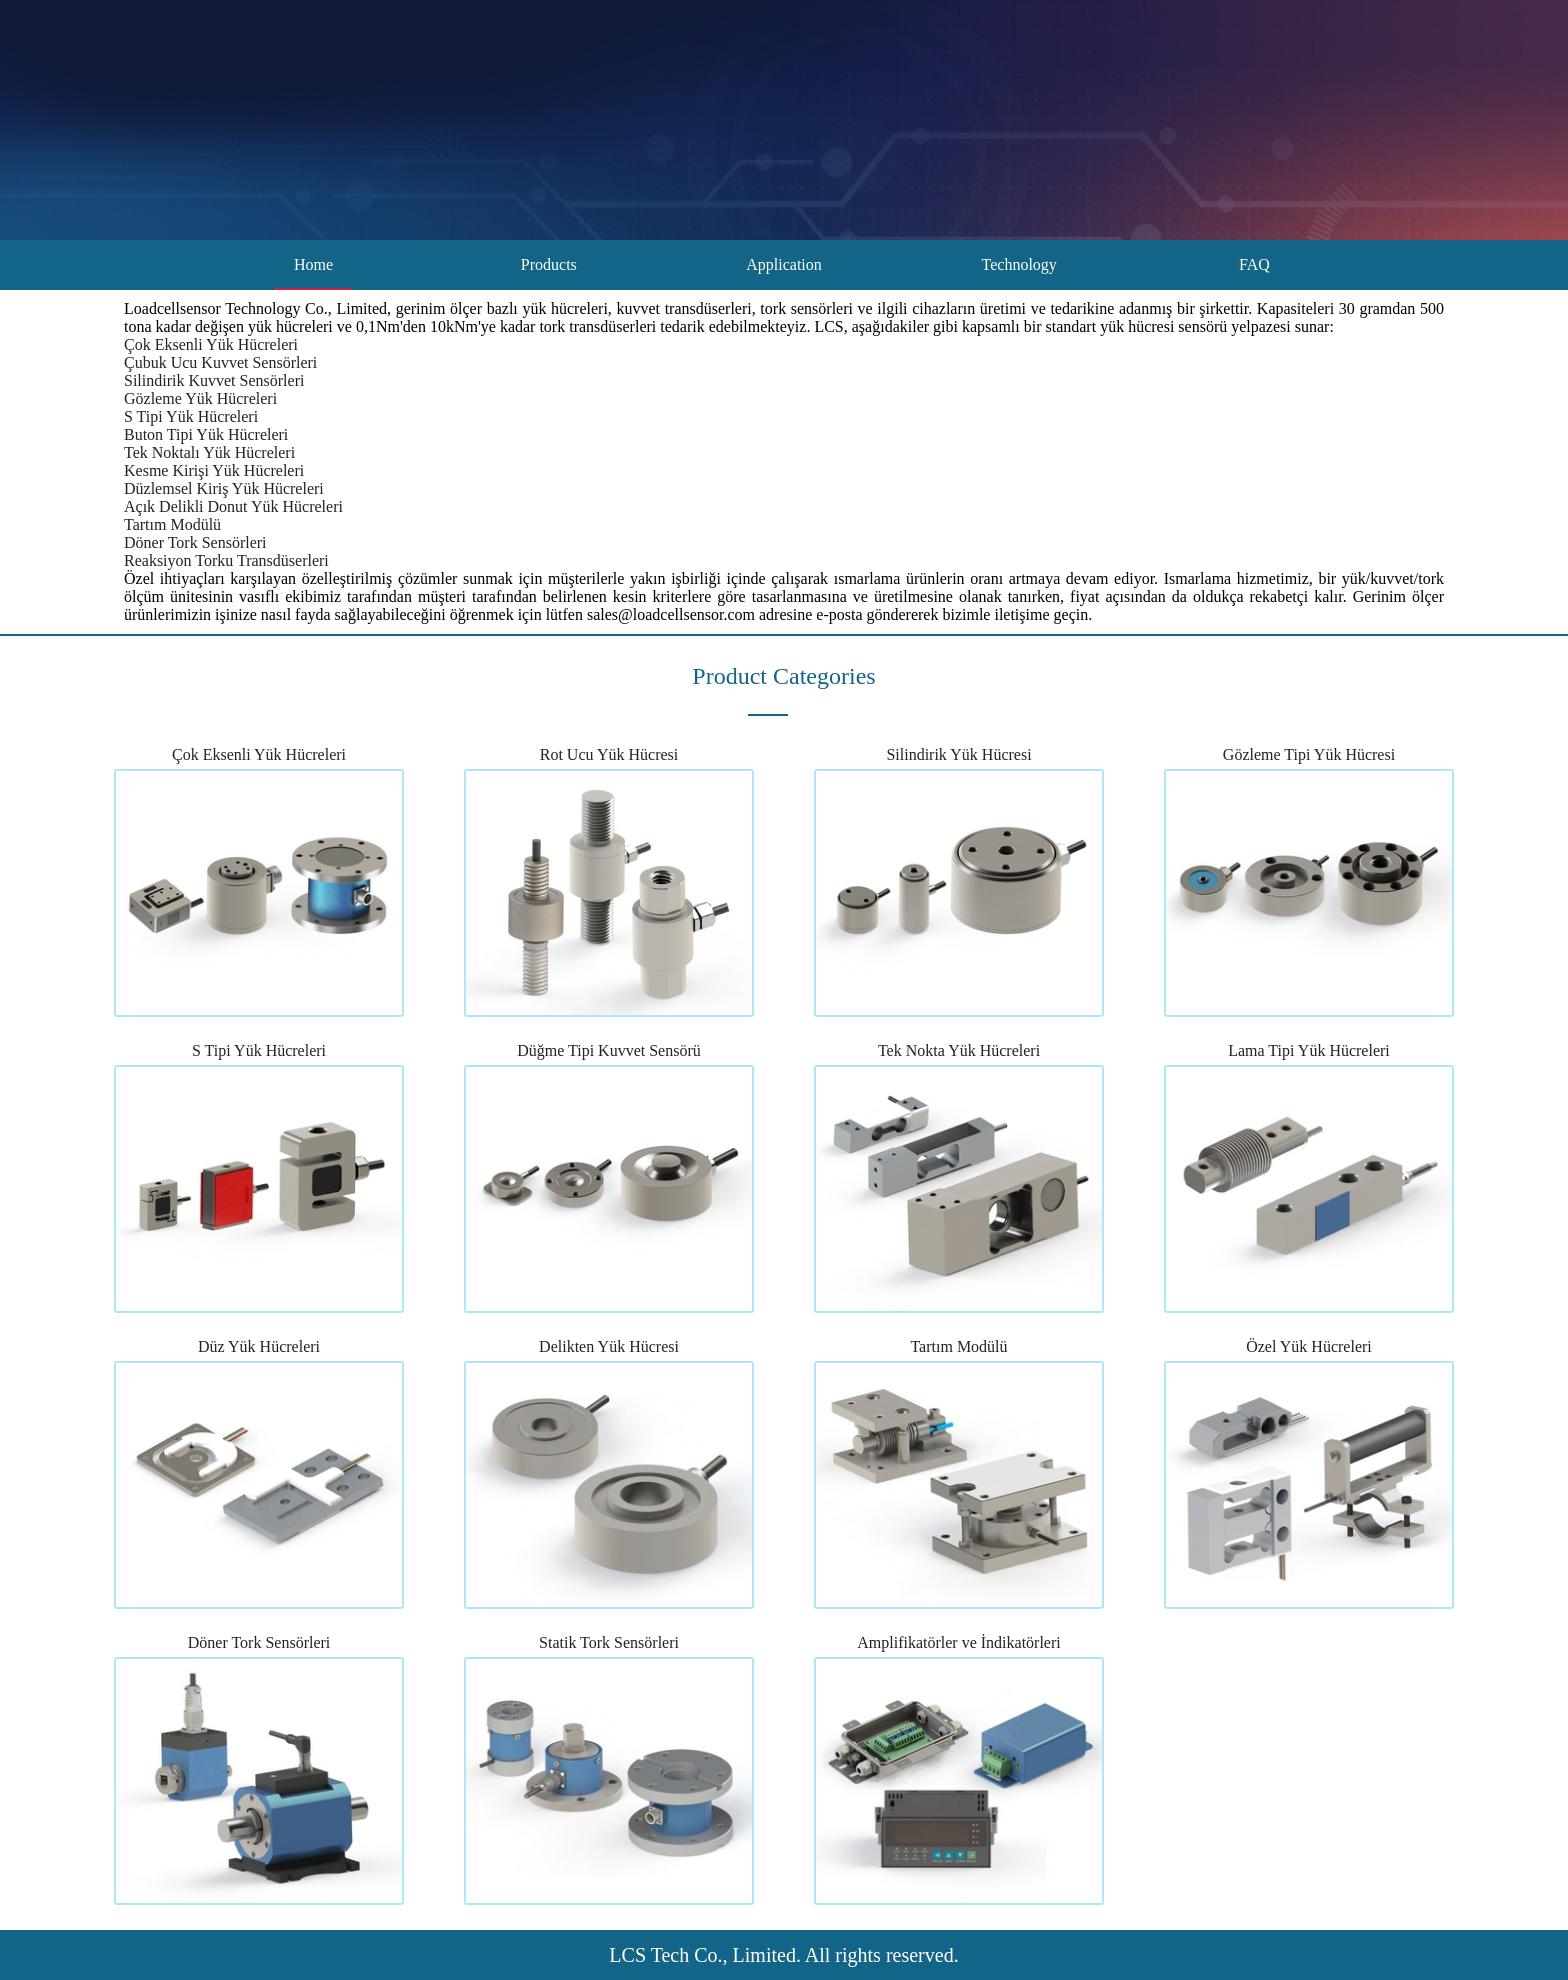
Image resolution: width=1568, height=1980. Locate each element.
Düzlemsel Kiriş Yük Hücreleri (224, 488)
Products (549, 264)
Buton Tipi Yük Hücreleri (206, 434)
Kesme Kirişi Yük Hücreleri (214, 470)
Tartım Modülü (172, 524)
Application (784, 264)
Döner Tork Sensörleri (195, 542)
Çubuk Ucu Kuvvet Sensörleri (220, 362)
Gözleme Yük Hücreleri (200, 398)
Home (313, 264)
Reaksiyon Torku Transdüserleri (226, 560)
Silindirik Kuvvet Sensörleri (214, 380)
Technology (1019, 264)
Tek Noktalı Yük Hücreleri (209, 452)
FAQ (1254, 264)
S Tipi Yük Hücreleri (191, 416)
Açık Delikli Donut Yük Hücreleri (233, 506)
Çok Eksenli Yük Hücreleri (211, 344)
